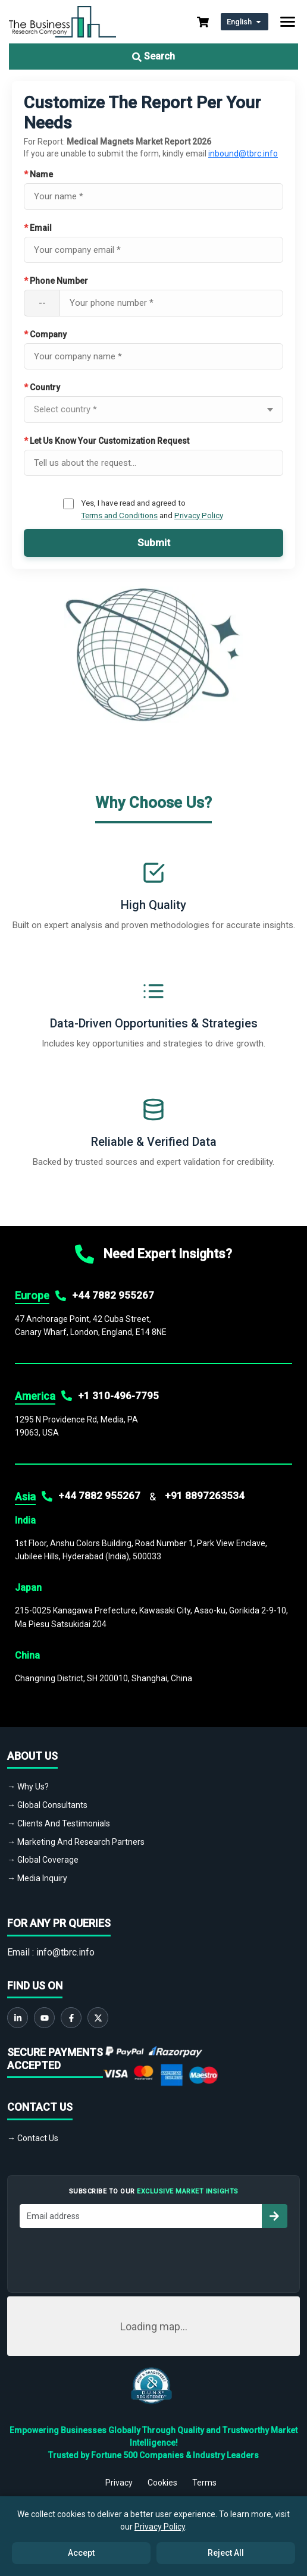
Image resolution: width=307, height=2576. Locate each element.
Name (38, 174)
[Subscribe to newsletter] (274, 2216)
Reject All (226, 2553)
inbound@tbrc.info (243, 153)
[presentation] (153, 2257)
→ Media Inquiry (37, 1878)
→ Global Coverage (43, 1859)
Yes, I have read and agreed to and (152, 508)
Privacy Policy (198, 515)
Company (45, 334)
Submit (153, 543)
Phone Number (56, 281)
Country (42, 387)
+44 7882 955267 (113, 1295)
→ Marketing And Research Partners (76, 1842)
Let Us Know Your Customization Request (106, 441)
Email (38, 228)
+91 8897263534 (205, 1496)
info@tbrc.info (65, 1952)
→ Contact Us (32, 2138)
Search (153, 56)
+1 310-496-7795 (118, 1396)
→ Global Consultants (47, 1805)
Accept (81, 2553)
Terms (204, 2482)
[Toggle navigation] (287, 22)
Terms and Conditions (119, 515)
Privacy (119, 2482)
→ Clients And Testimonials (58, 1823)
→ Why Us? (28, 1786)
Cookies (162, 2482)
